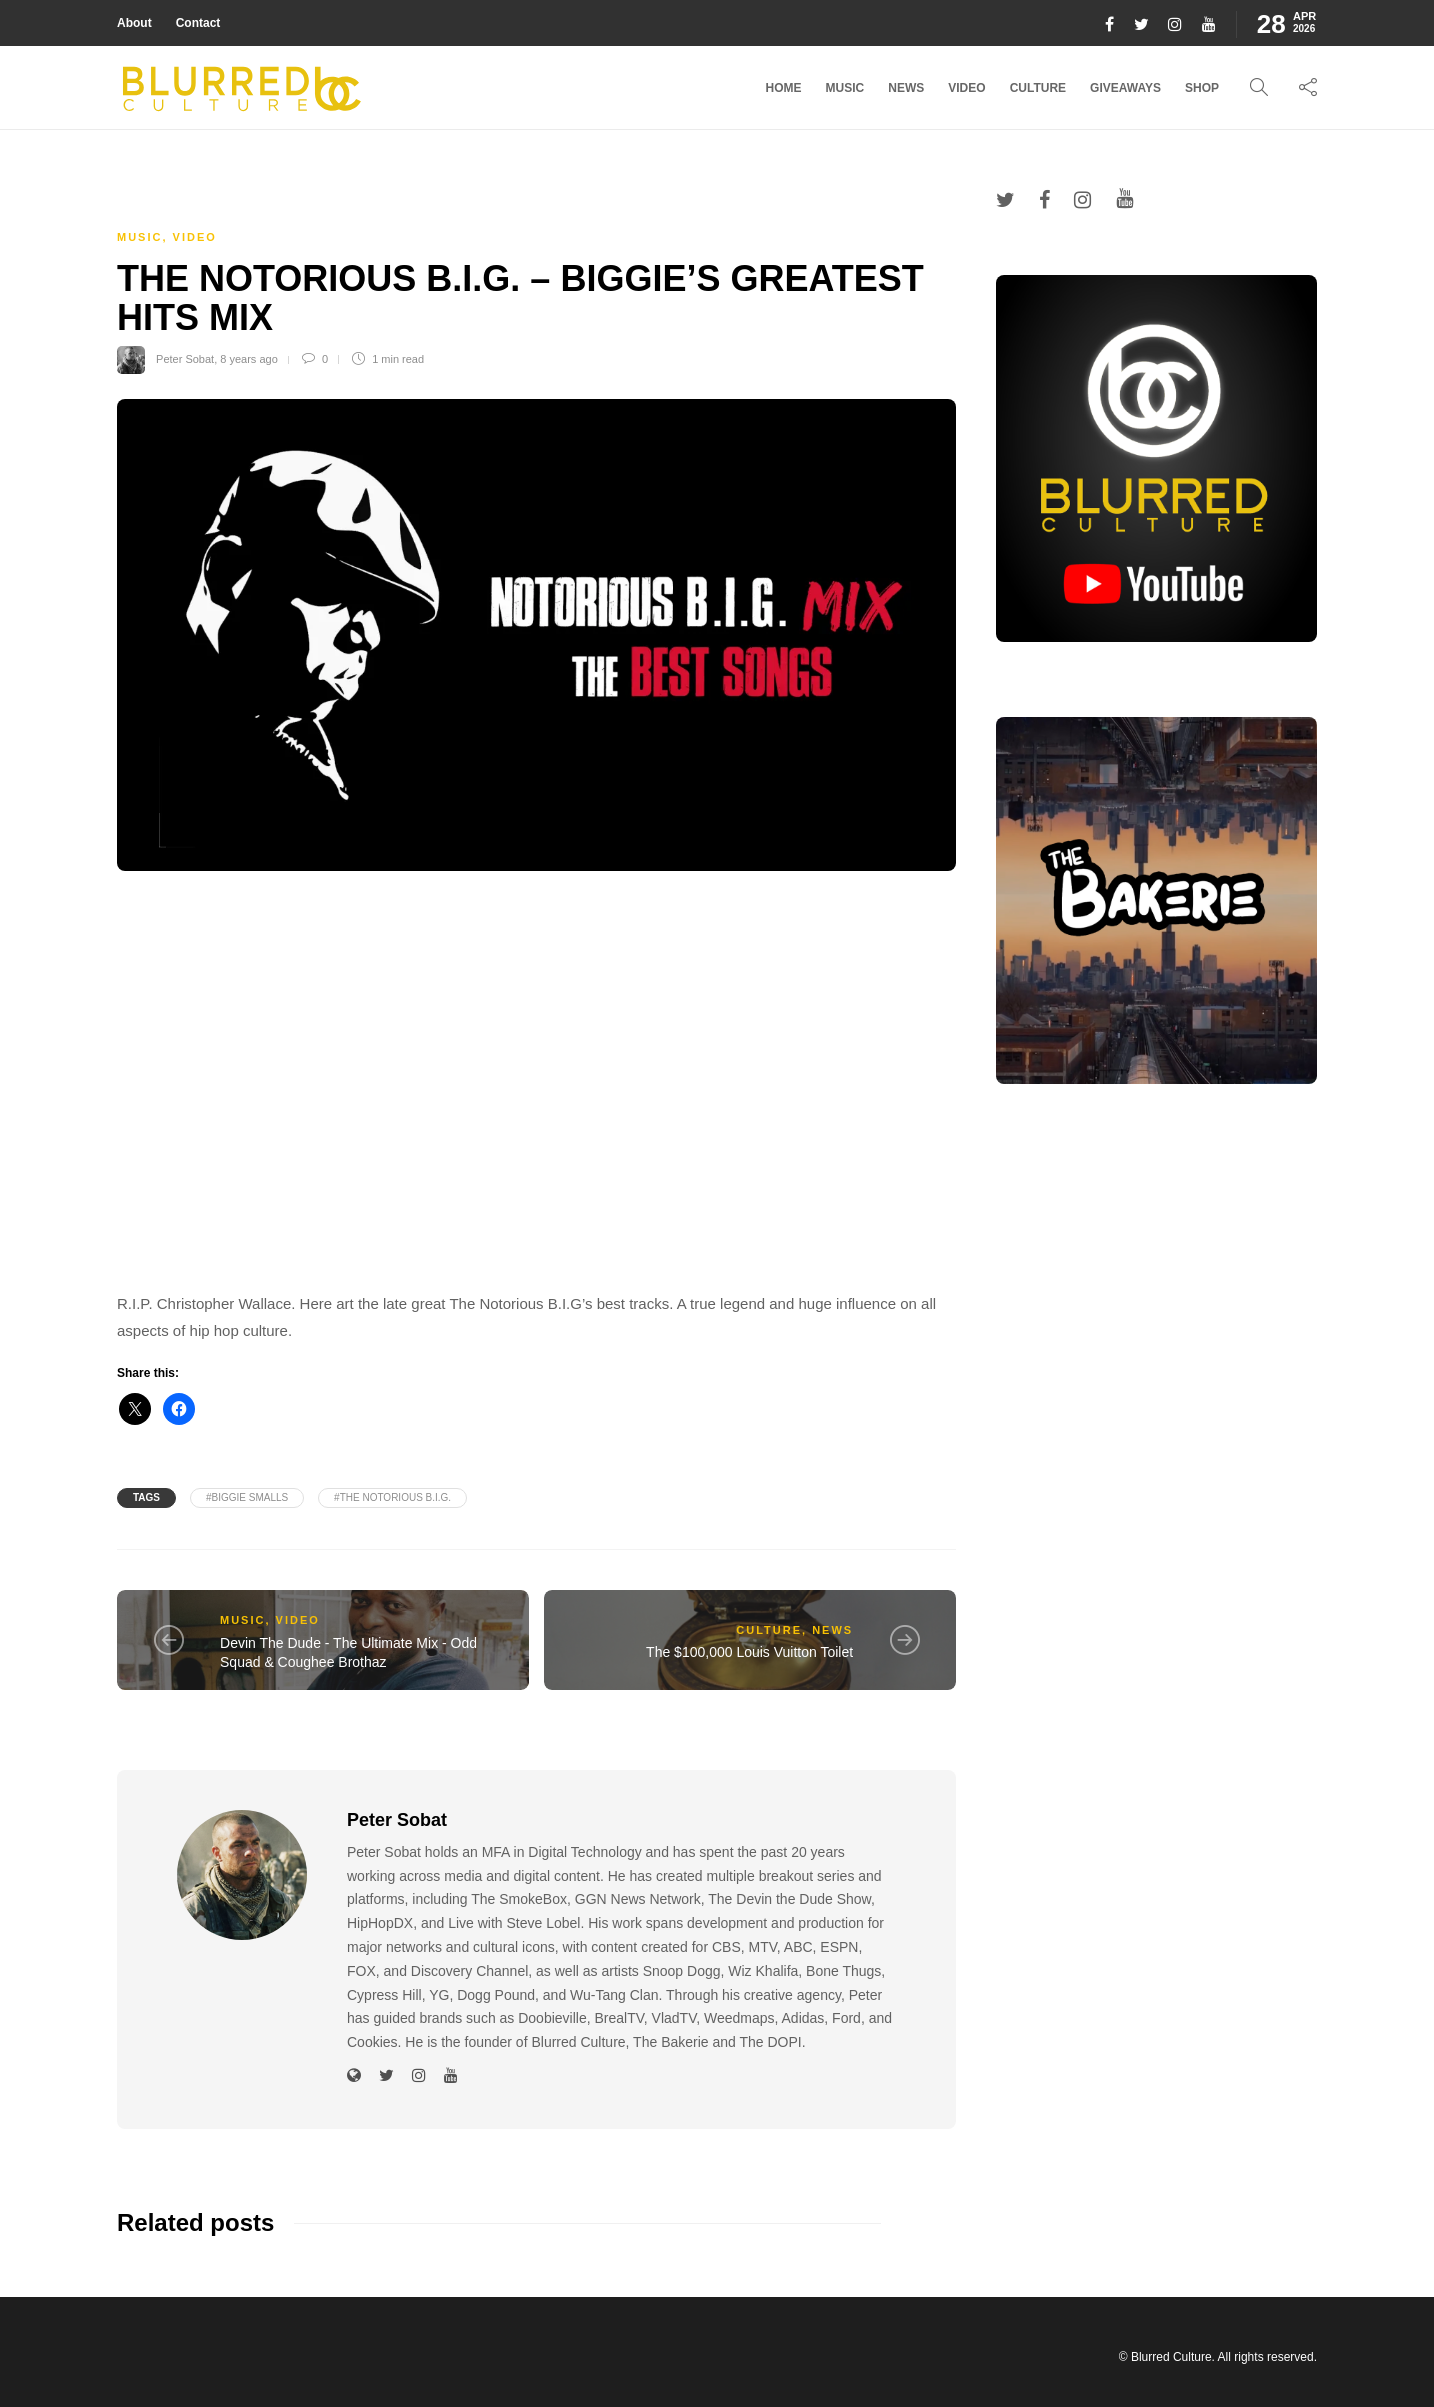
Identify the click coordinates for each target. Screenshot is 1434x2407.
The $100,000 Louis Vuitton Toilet (749, 1652)
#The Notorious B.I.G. (392, 1497)
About (134, 23)
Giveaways (1125, 88)
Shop (1202, 88)
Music (845, 88)
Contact (198, 23)
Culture (1038, 88)
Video (966, 88)
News (906, 88)
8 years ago (248, 359)
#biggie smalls (247, 1497)
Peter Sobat (185, 359)
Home (784, 88)
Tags (146, 1497)
